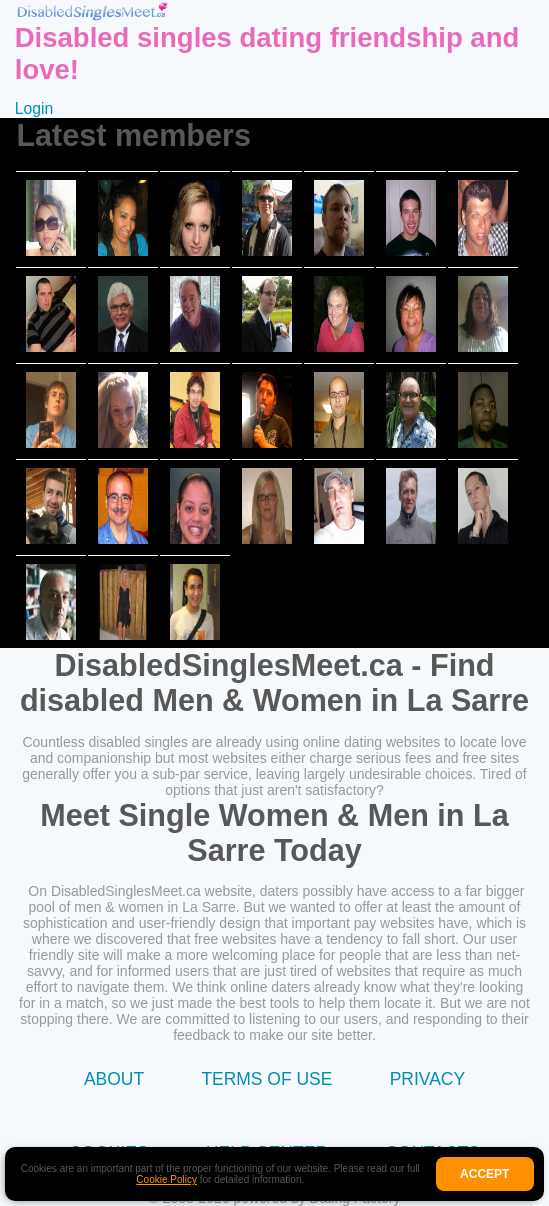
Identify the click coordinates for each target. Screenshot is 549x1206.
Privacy (427, 1079)
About (114, 1079)
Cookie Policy (166, 1179)
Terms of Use (266, 1079)
